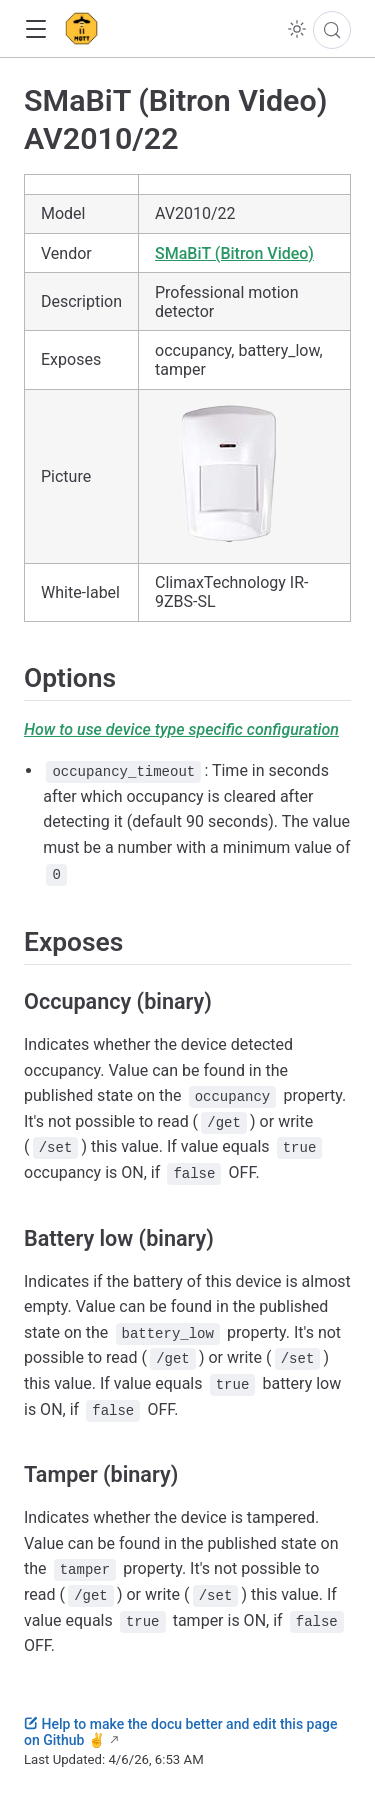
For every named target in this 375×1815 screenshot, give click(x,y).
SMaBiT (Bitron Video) (234, 253)
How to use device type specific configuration (181, 729)
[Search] (332, 30)
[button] (35, 29)
